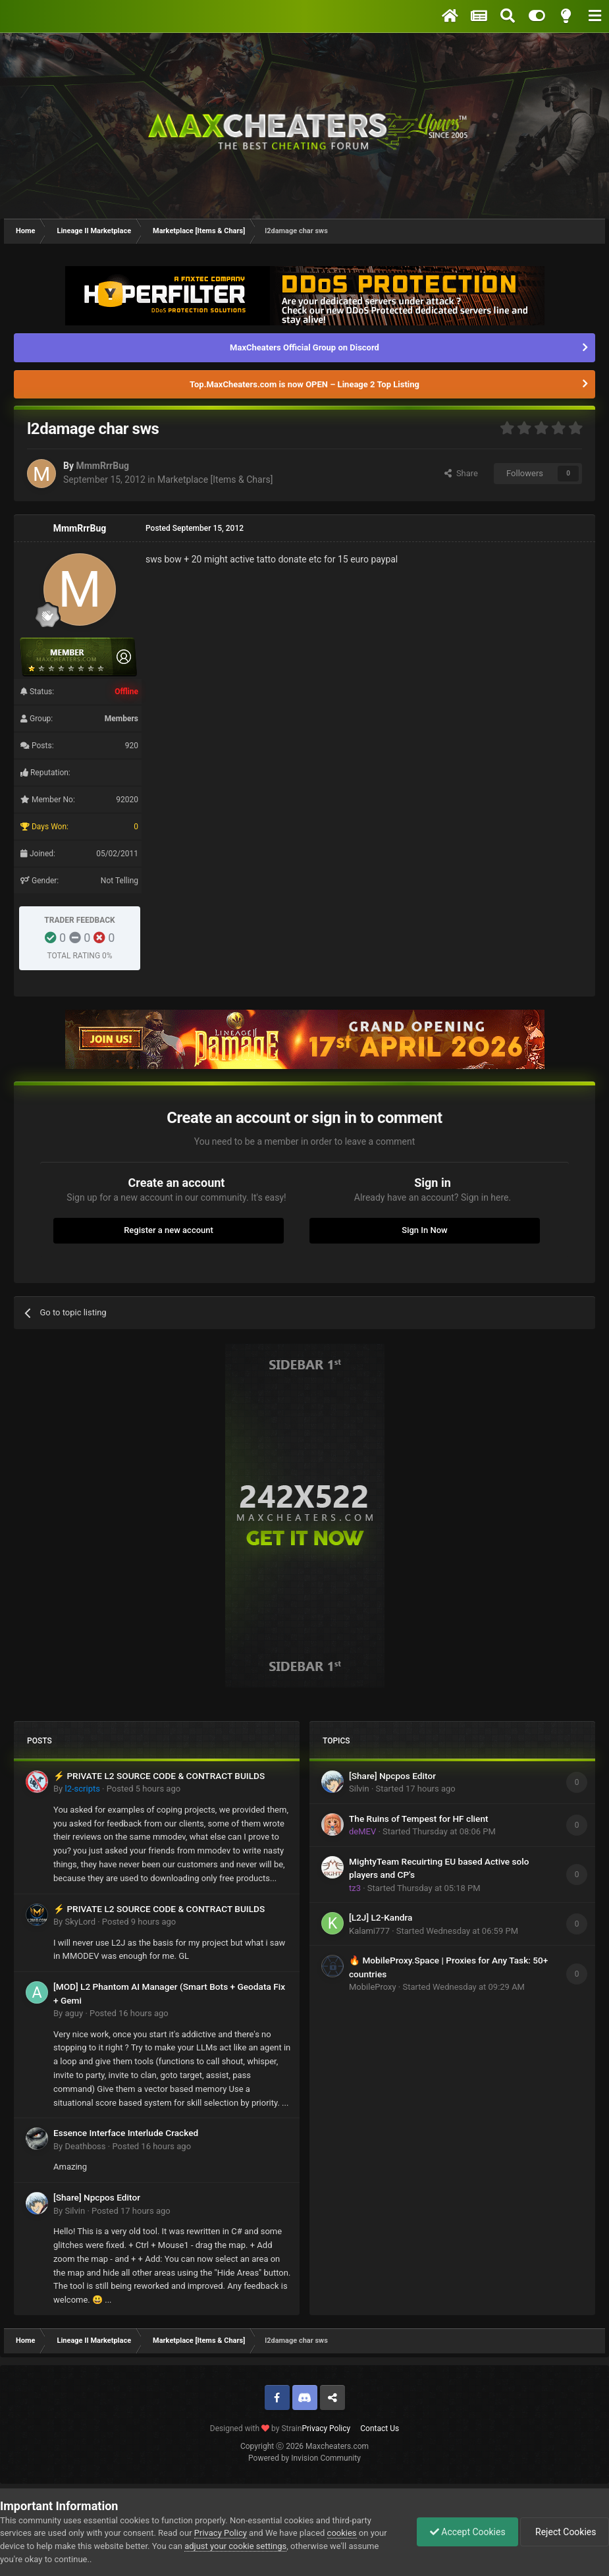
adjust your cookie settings (235, 2546)
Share (461, 473)
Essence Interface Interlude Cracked (125, 2132)
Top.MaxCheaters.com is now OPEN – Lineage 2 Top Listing (304, 384)
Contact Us (379, 2428)
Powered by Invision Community (304, 2458)
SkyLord (80, 1922)
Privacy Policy (326, 2428)
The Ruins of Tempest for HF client (419, 1818)
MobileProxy (372, 1987)
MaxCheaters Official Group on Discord (304, 347)
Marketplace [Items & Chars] (215, 479)
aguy (74, 2013)
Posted (143, 1789)
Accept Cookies (464, 2532)
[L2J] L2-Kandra (380, 1917)
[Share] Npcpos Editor (96, 2197)
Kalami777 (369, 1931)
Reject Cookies (563, 2532)
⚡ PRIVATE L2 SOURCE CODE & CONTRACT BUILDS (159, 1775)
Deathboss (85, 2146)
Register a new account (168, 1230)
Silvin (75, 2211)
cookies (342, 2533)
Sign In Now (424, 1230)
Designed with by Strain (256, 2428)
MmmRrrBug (102, 465)
